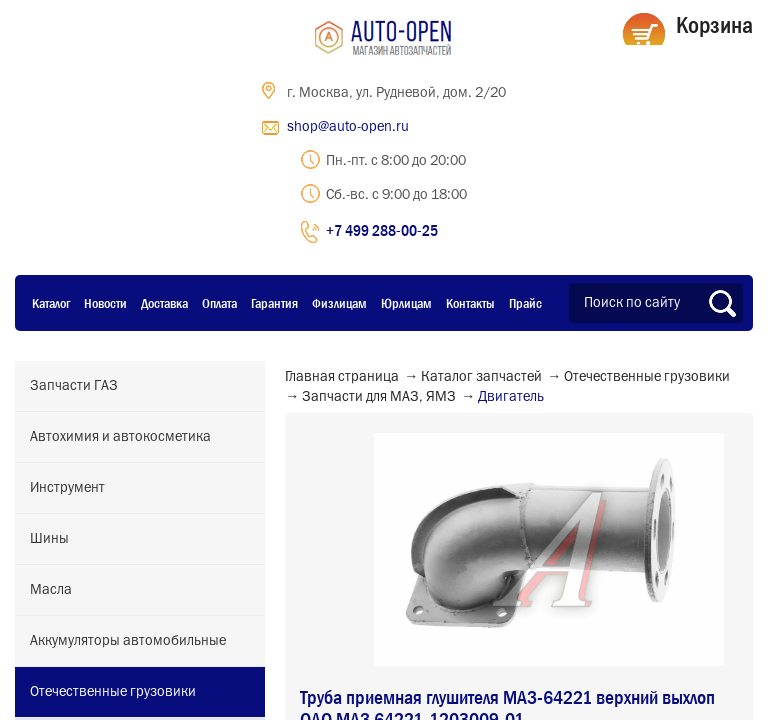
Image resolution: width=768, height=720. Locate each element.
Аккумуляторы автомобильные (128, 641)
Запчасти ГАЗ (74, 386)
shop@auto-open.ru (348, 127)
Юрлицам (406, 303)
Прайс (525, 303)
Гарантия (274, 303)
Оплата (219, 303)
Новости (105, 303)
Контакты (470, 303)
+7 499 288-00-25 (382, 230)
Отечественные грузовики (113, 692)
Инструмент (67, 488)
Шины (49, 539)
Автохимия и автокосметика (120, 437)
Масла (51, 590)
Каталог (51, 303)
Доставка (164, 303)
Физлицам (339, 303)
